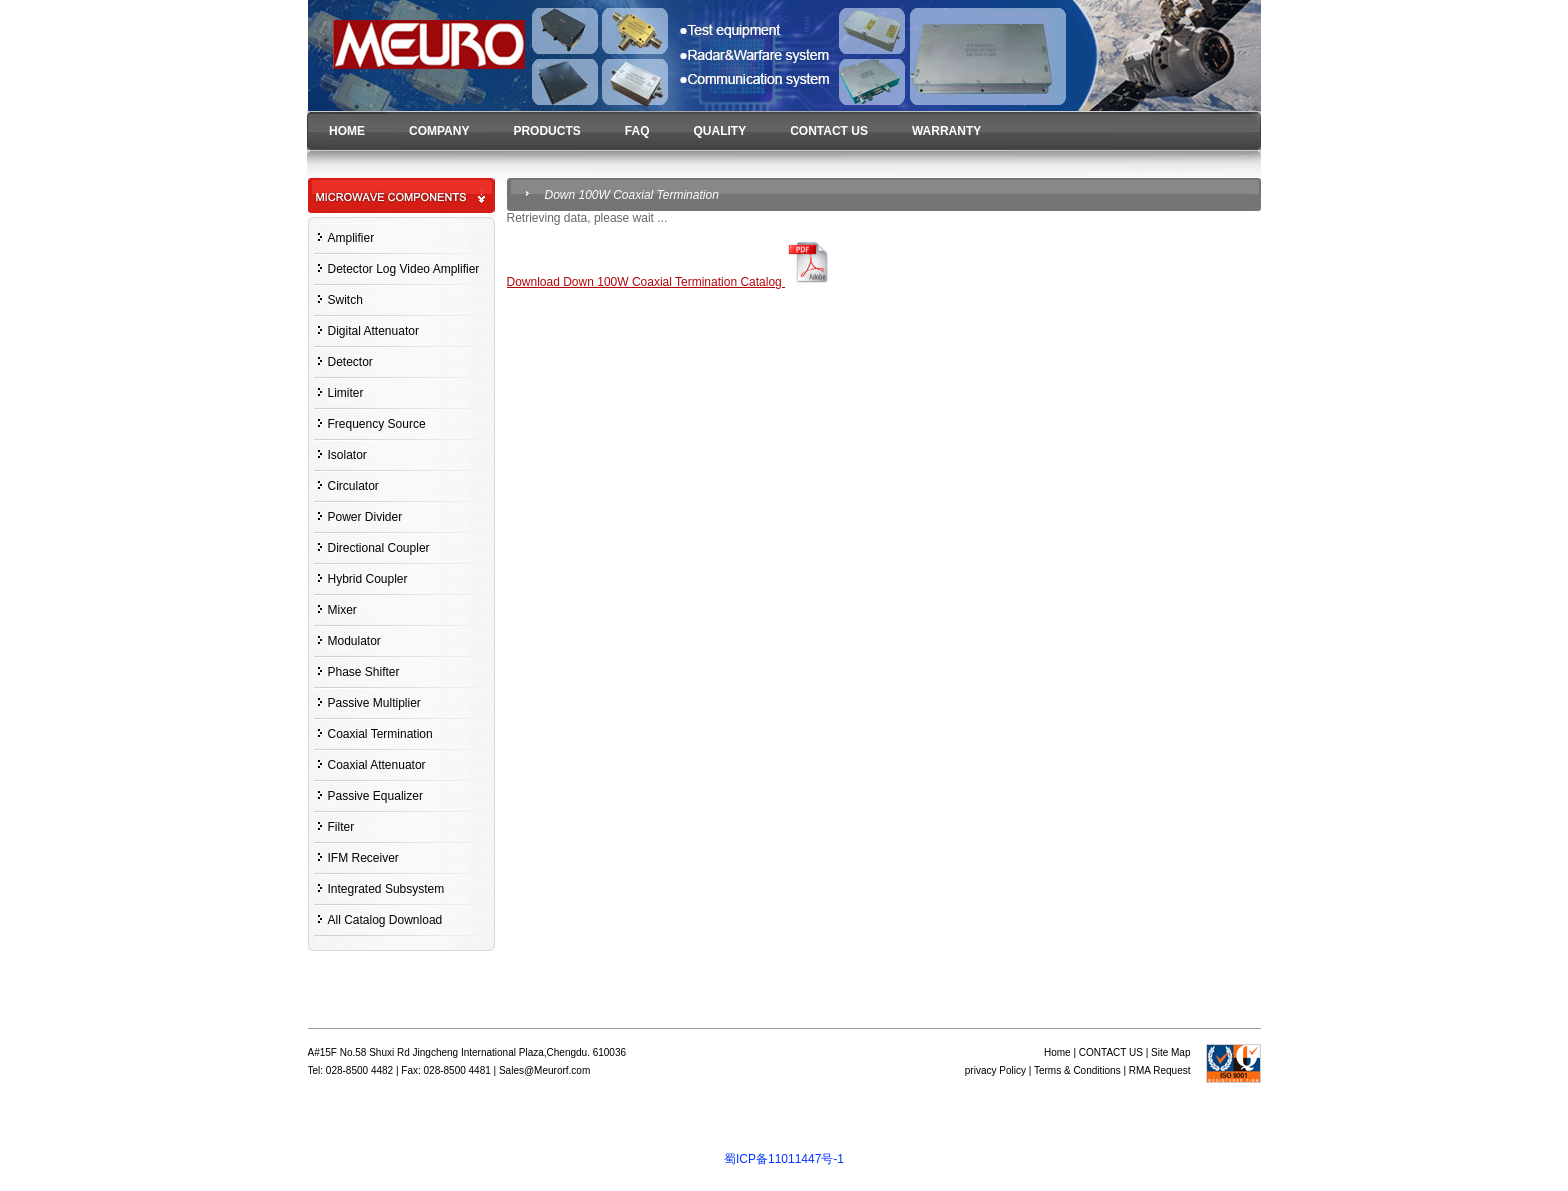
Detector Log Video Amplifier (404, 269)
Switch (345, 300)
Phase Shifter (364, 672)
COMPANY (439, 131)
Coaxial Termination (380, 734)
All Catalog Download (385, 920)
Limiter (346, 393)
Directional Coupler (379, 548)
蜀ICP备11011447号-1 (784, 1159)
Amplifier (351, 238)
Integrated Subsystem (386, 889)
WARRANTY (946, 131)
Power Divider (365, 517)
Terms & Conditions (1077, 1070)
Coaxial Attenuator (377, 765)
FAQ (637, 131)
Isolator (347, 455)
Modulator (354, 641)
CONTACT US (829, 131)
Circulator (353, 486)
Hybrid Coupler (368, 579)
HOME (347, 131)
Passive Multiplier (374, 703)
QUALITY (719, 131)
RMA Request (1160, 1070)
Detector (350, 362)
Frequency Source (377, 424)
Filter (341, 827)
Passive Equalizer (375, 796)
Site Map (1170, 1052)
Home (1057, 1052)
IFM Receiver (363, 858)
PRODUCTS (546, 131)
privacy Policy (995, 1070)
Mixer (342, 610)
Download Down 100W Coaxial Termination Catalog (671, 282)
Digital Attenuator (373, 331)
